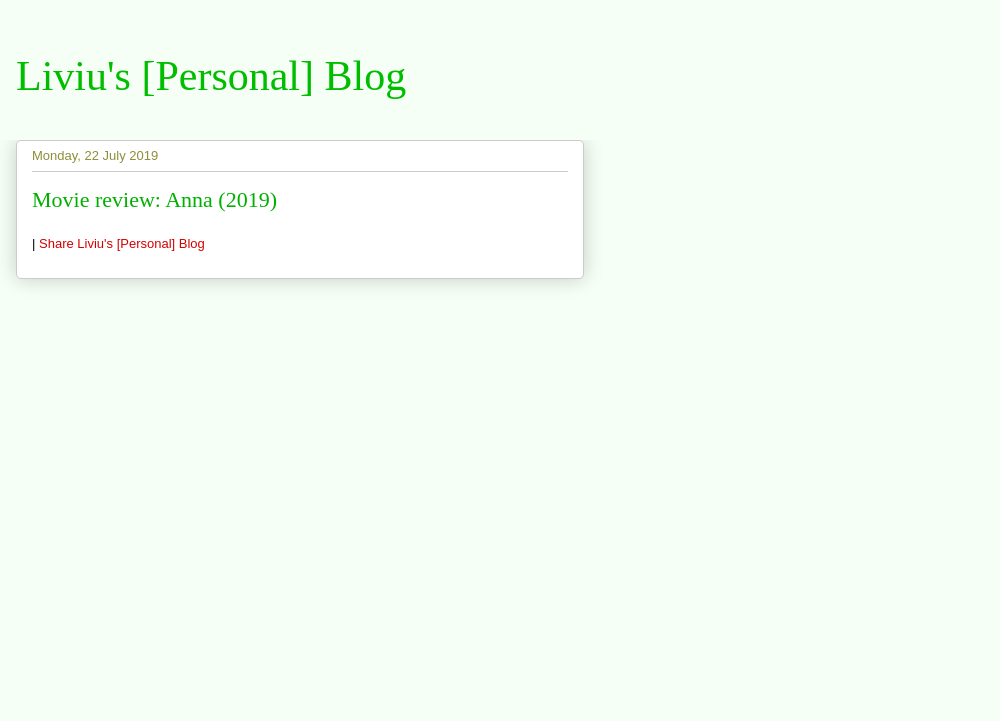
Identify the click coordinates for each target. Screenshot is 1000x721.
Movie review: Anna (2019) (154, 199)
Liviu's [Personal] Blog (211, 76)
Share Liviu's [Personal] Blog (122, 243)
